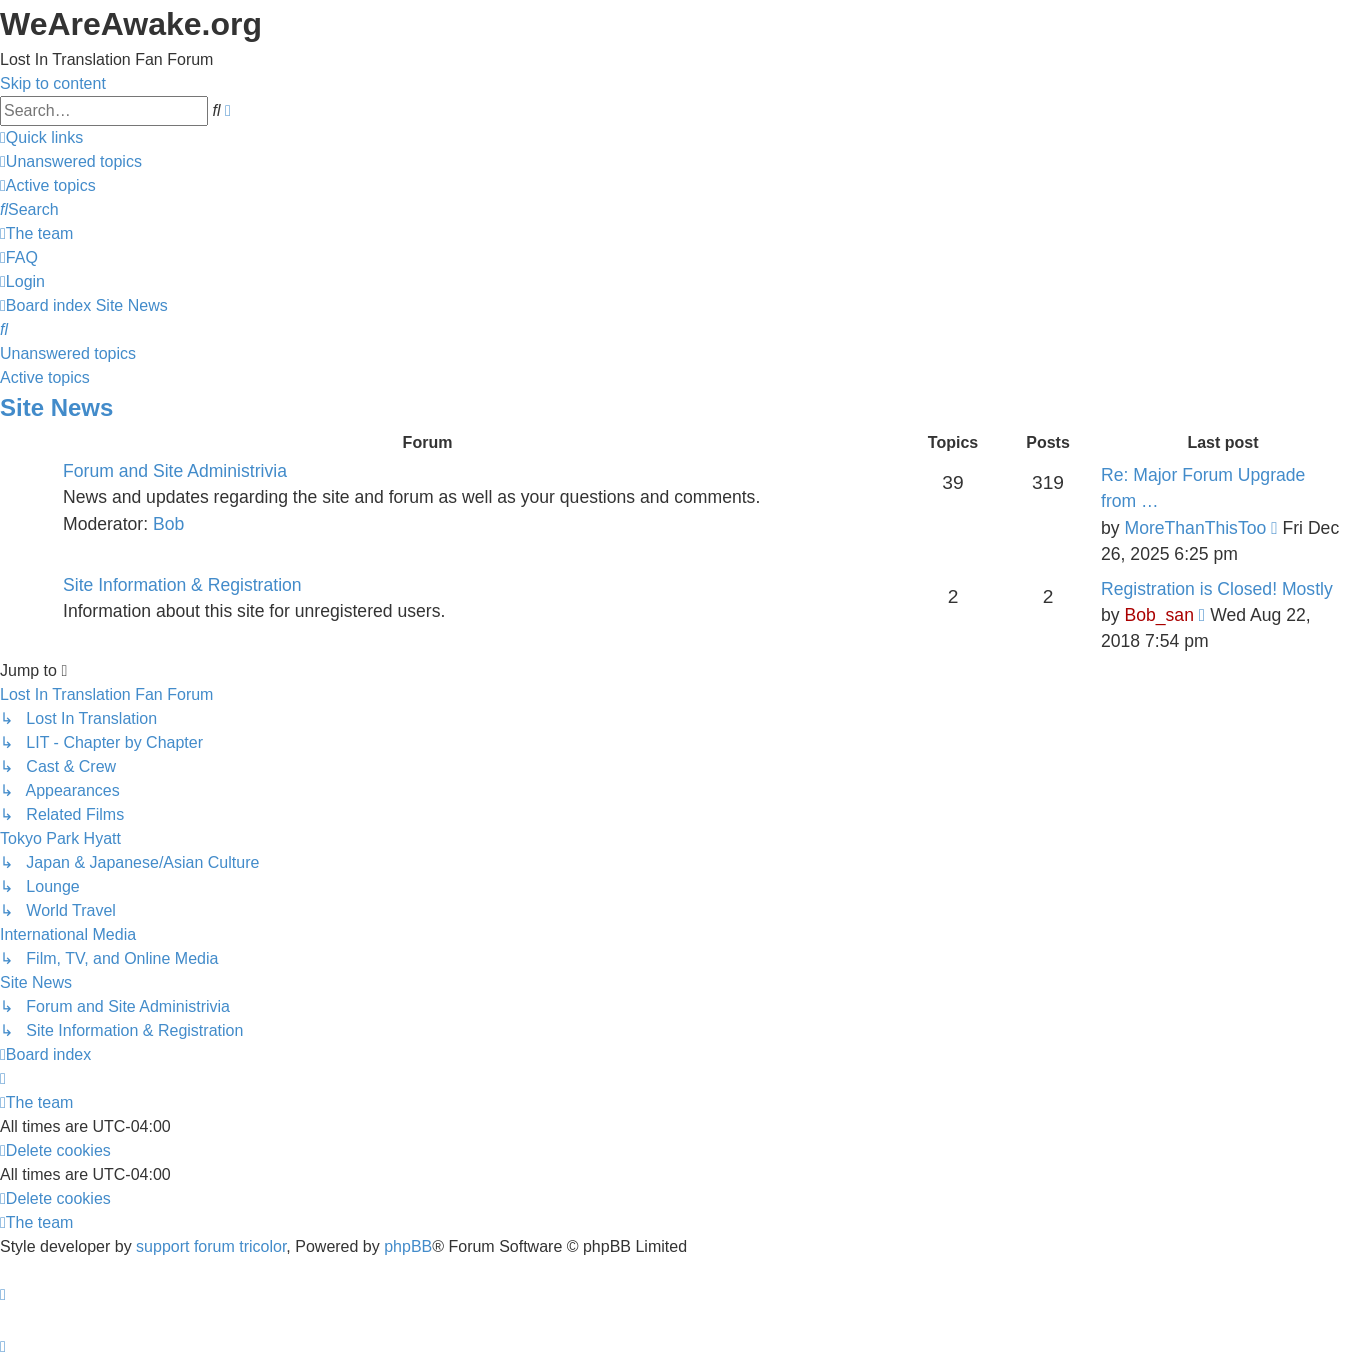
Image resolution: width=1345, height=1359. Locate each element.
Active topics (45, 377)
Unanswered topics (68, 353)
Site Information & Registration (182, 585)
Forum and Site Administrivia (175, 471)
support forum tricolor (211, 1246)
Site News (56, 407)
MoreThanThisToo (1195, 528)
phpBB (408, 1246)
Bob (168, 524)
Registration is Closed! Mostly (1217, 589)
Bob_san (1158, 615)
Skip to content (53, 83)
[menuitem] (71, 161)
